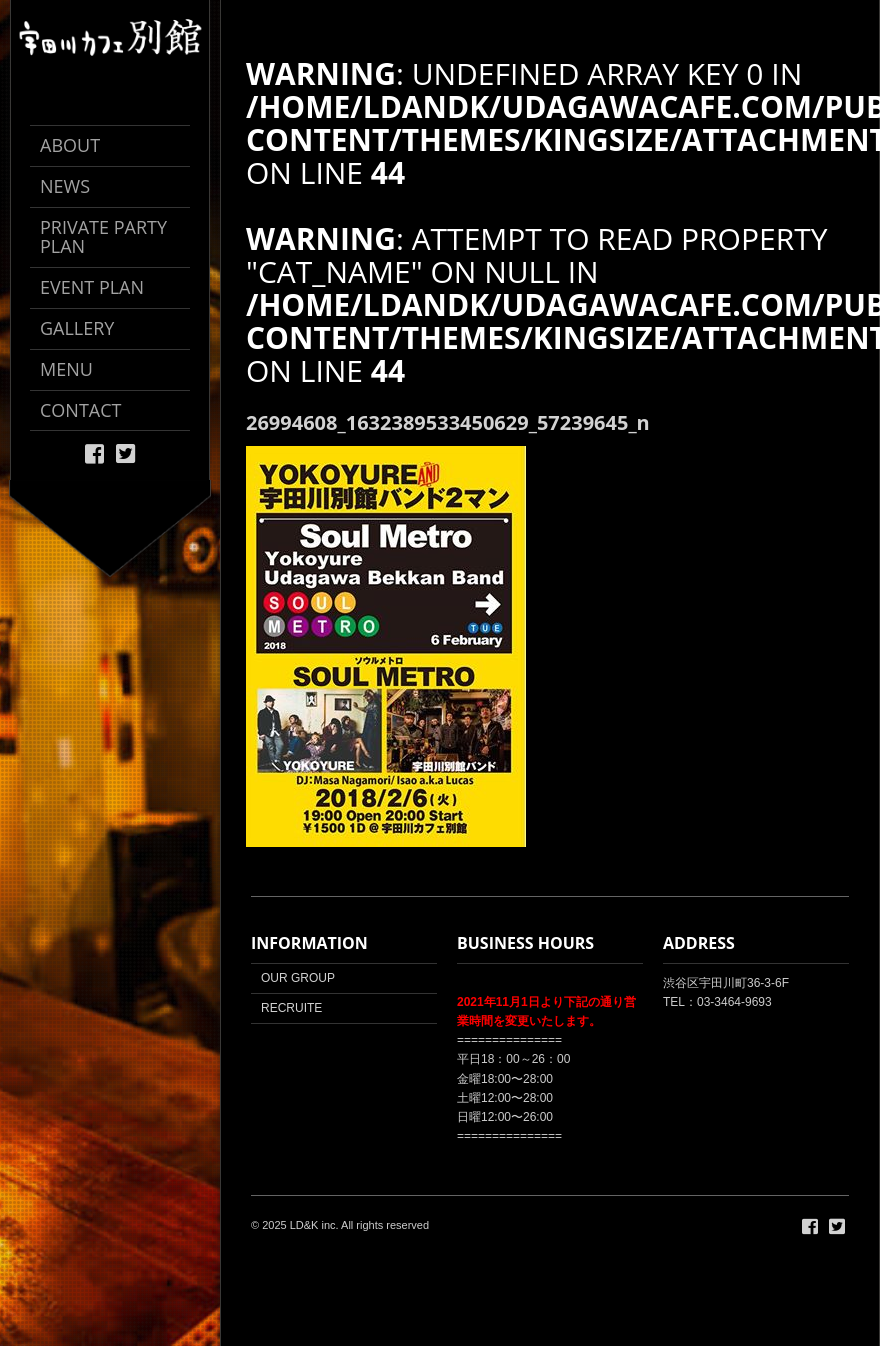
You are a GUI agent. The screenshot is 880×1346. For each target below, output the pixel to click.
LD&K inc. (314, 1225)
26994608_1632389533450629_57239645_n (448, 422)
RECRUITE (291, 1008)
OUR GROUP (298, 978)
